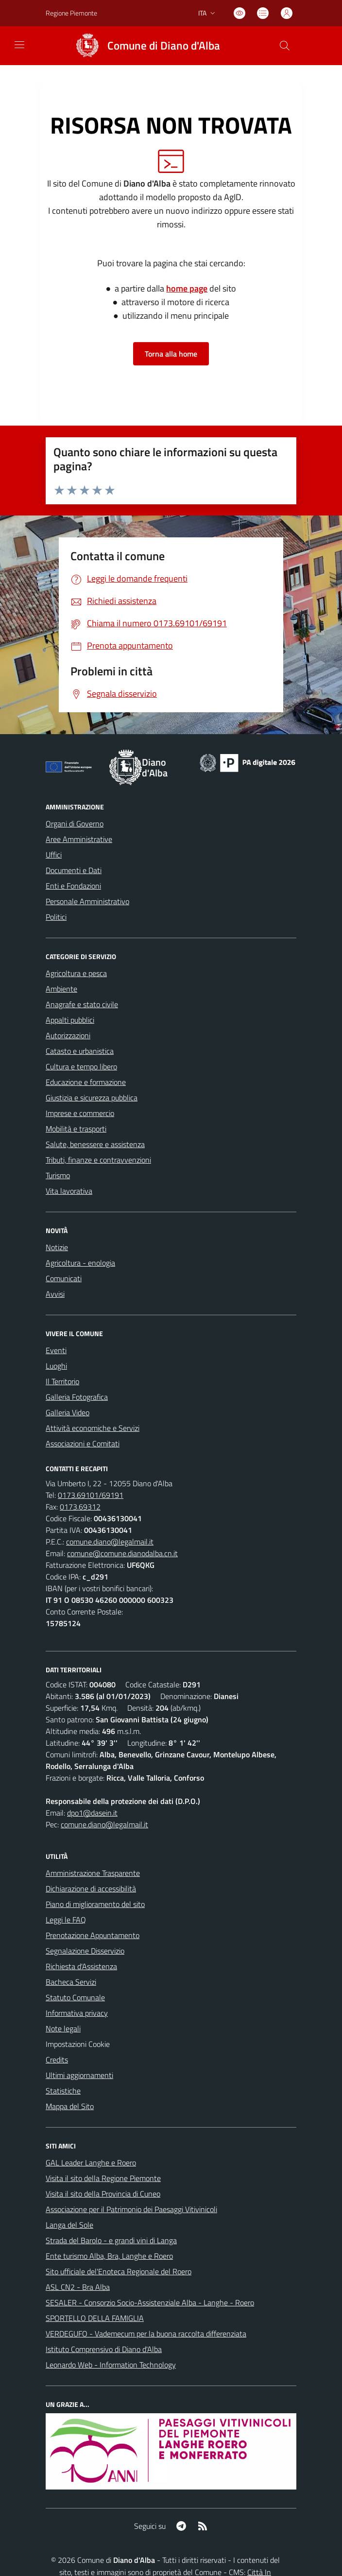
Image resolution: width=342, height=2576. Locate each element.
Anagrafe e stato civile (82, 1004)
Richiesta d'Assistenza (81, 1966)
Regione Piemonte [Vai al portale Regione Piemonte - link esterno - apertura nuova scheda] (71, 13)
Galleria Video (67, 1412)
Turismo (58, 1175)
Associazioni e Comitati (83, 1443)
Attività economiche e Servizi (92, 1428)
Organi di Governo (74, 823)
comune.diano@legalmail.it (110, 1541)
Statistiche (63, 2090)
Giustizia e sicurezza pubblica (91, 1097)
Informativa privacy (77, 2013)
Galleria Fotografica (77, 1397)
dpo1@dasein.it (92, 1813)
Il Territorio (62, 1381)
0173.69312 (80, 1506)
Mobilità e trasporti (76, 1128)
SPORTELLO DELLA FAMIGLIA (95, 2318)
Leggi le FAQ (66, 1919)
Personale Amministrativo (87, 901)
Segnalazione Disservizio (85, 1951)
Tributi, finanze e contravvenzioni (98, 1160)
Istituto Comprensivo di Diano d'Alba (104, 2349)
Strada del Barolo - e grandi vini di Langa (111, 2240)
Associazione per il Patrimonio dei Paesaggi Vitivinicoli (131, 2209)
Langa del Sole (69, 2225)
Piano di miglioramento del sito (95, 1904)
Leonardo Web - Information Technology (111, 2364)
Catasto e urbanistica (80, 1051)
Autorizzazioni (68, 1035)
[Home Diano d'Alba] (144, 46)
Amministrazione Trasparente (93, 1873)
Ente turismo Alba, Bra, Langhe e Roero (109, 2256)
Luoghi (56, 1366)
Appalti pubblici (70, 1020)
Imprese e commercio (80, 1113)
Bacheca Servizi (71, 1982)
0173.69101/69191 (90, 1495)
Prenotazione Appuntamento (92, 1935)
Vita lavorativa (69, 1191)
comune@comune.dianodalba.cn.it (122, 1553)
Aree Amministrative (79, 839)
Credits (57, 2059)
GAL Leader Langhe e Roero (91, 2162)
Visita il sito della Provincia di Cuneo (103, 2193)
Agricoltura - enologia (80, 1263)
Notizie (57, 1247)
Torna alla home (171, 354)
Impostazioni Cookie (78, 2044)
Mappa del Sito (70, 2106)
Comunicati (64, 1278)
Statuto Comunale (75, 1997)
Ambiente (61, 989)
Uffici (54, 854)
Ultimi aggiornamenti (79, 2075)
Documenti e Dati (74, 870)
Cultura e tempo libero (81, 1066)
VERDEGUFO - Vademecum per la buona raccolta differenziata (146, 2333)
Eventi (56, 1350)
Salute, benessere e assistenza (95, 1144)
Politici (56, 917)
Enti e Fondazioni (73, 886)
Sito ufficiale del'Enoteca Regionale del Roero (118, 2271)
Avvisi (55, 1294)
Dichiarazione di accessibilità (91, 1888)
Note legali (63, 2028)
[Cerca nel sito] (284, 45)
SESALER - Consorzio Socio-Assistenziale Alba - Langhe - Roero (150, 2302)
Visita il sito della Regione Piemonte (103, 2178)
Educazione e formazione (86, 1082)
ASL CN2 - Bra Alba (78, 2287)
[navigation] (19, 45)
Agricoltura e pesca (76, 973)
